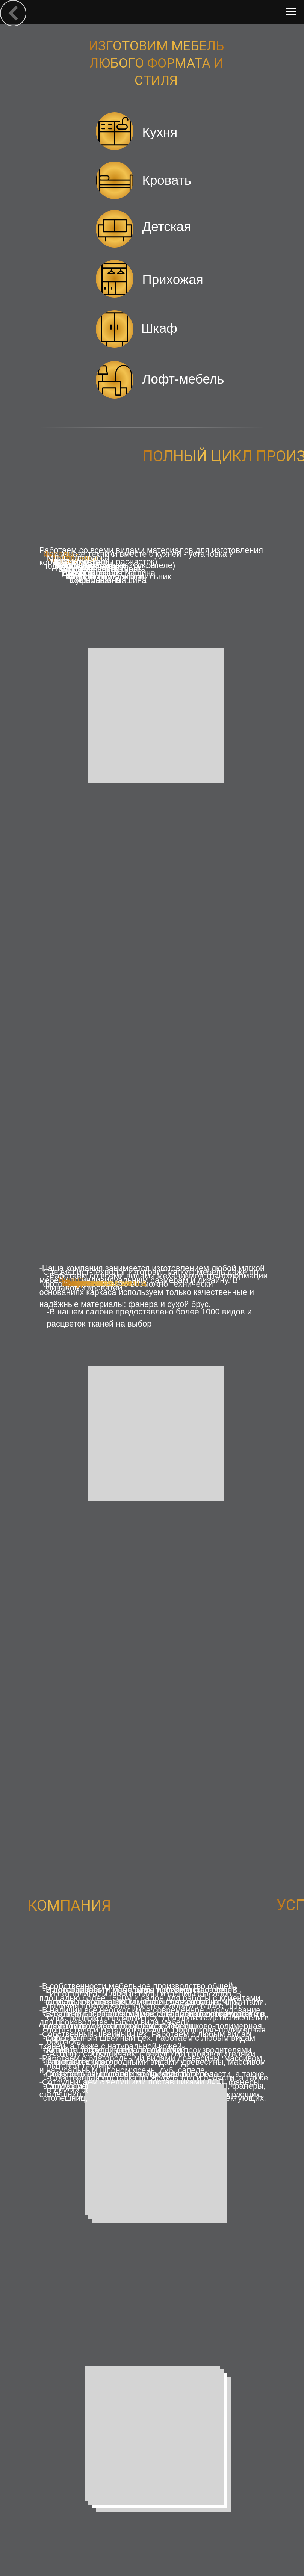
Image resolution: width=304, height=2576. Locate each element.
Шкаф (159, 328)
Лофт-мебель (183, 379)
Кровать (166, 180)
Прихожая (172, 279)
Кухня (160, 132)
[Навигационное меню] (291, 12)
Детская (166, 226)
